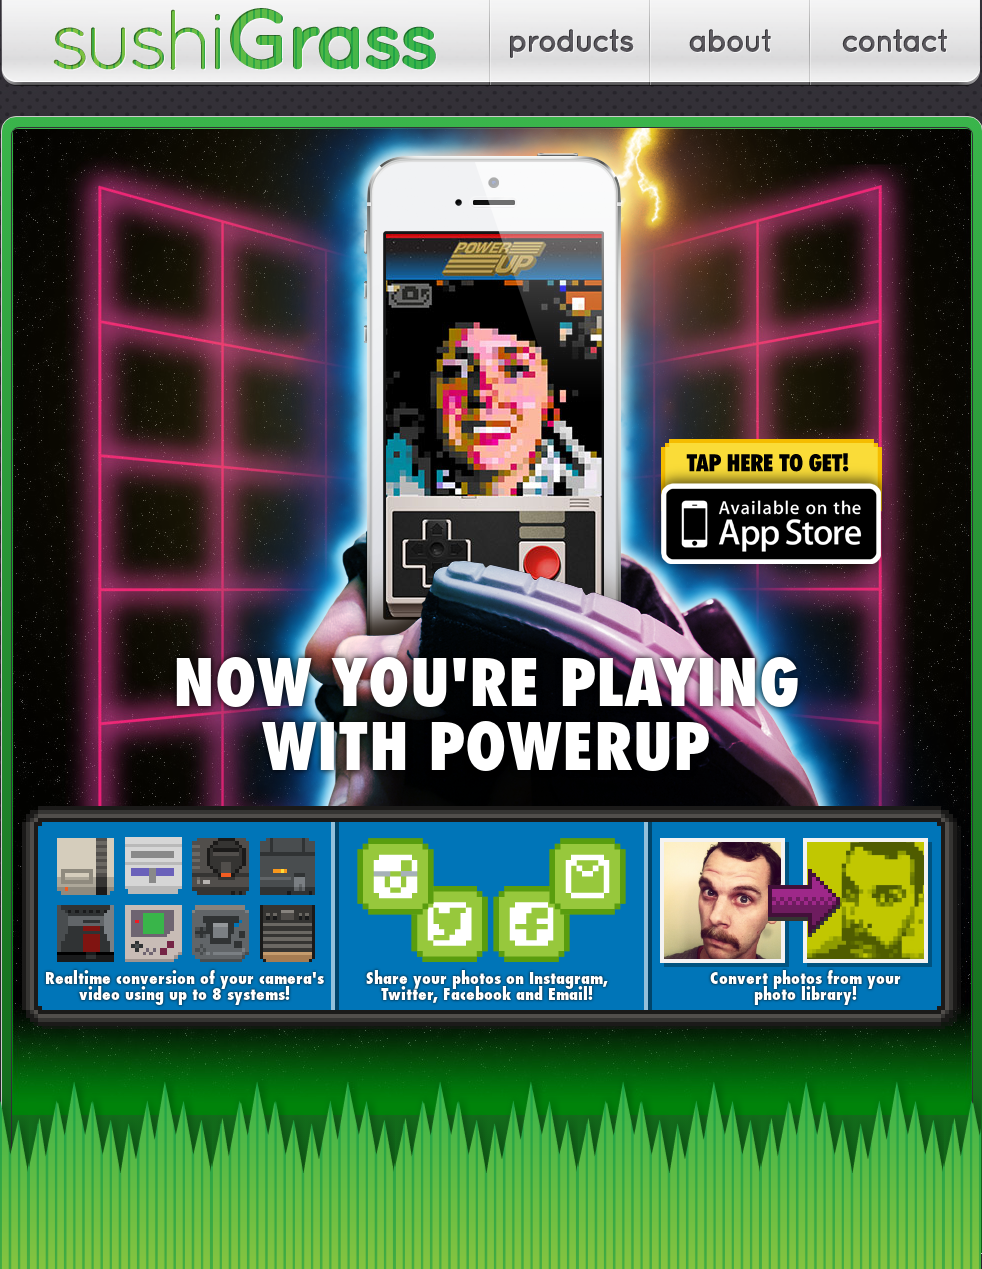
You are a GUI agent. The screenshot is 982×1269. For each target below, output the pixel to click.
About (731, 43)
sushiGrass (246, 43)
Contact (896, 43)
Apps (571, 43)
